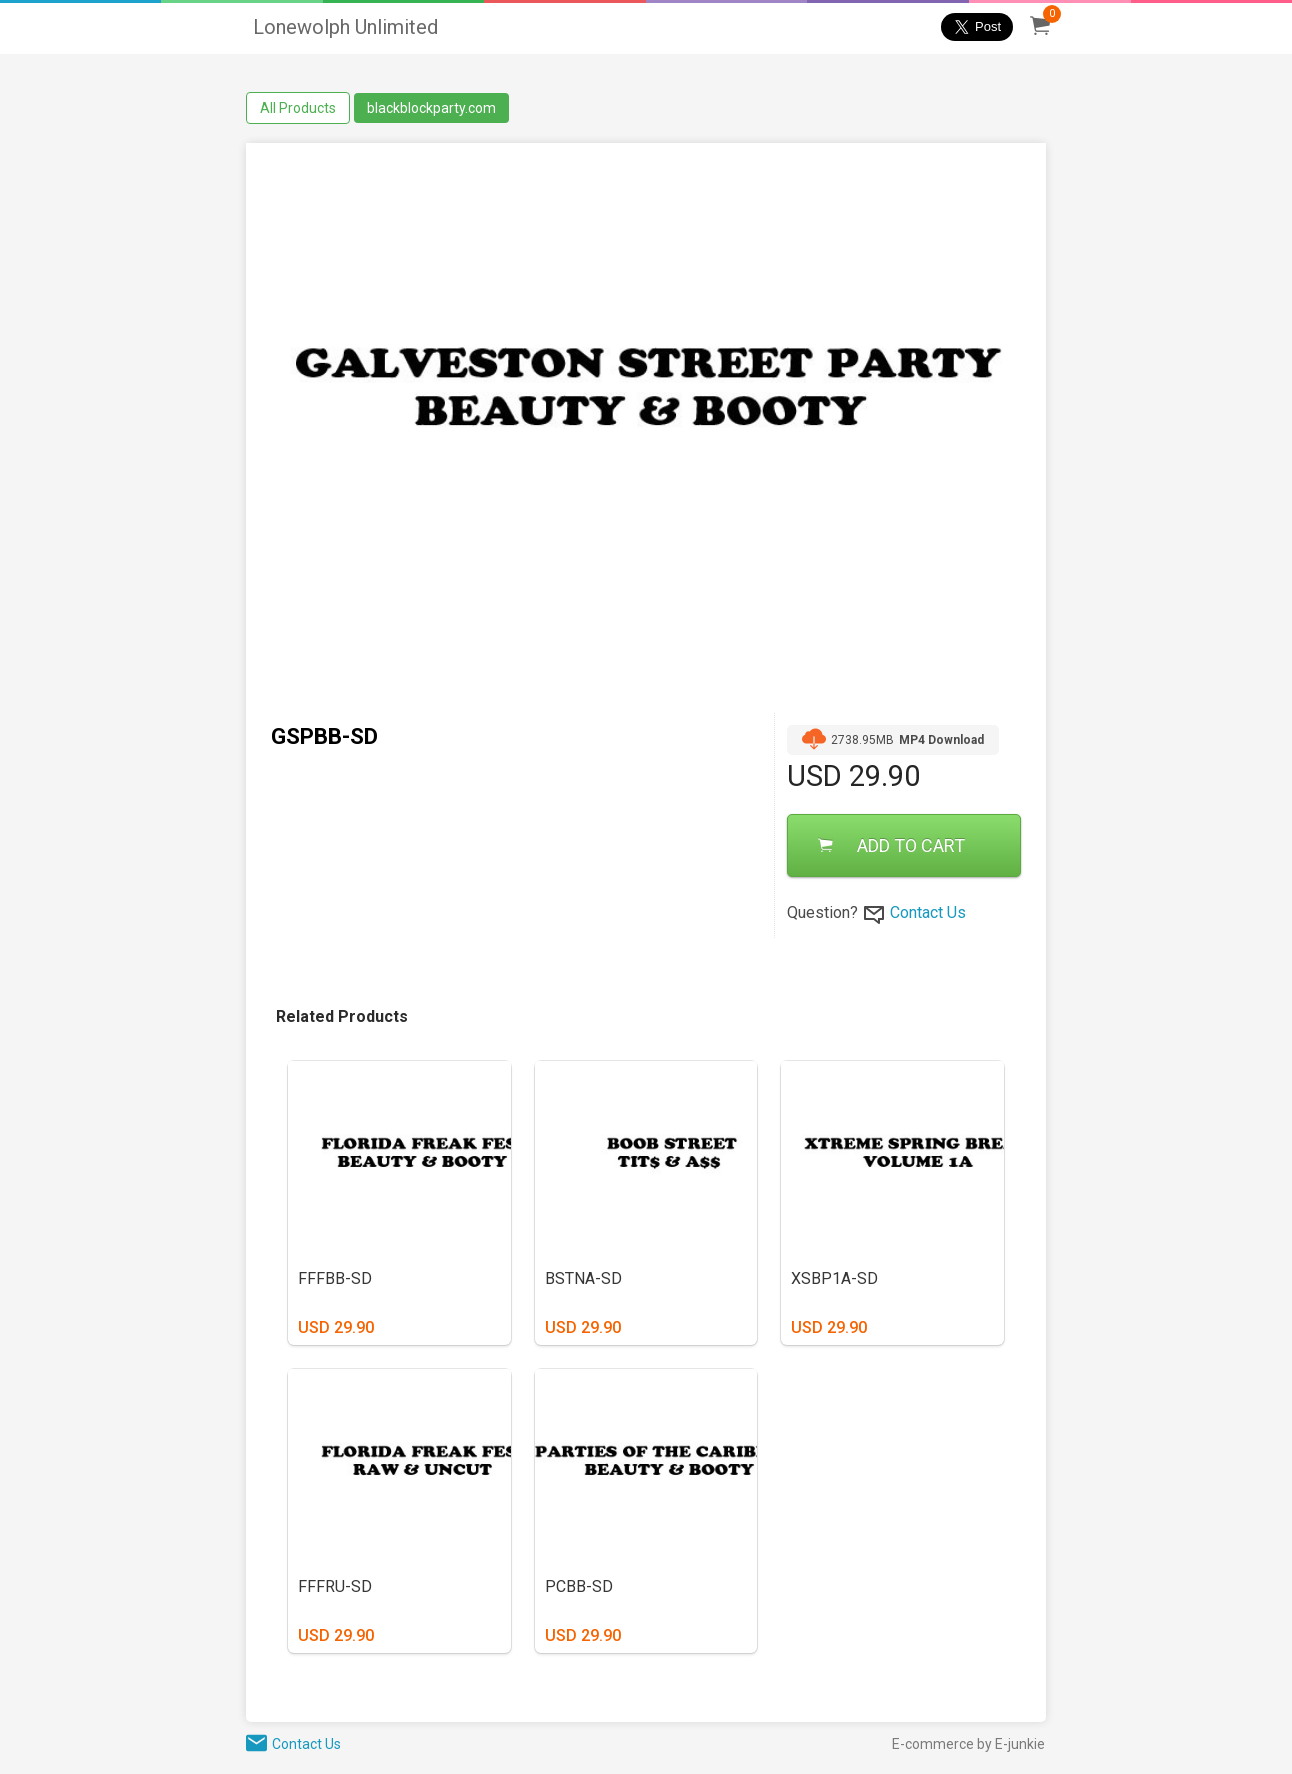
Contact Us (928, 912)
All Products (298, 108)
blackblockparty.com (431, 108)
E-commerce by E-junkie (968, 1744)
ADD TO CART (891, 845)
